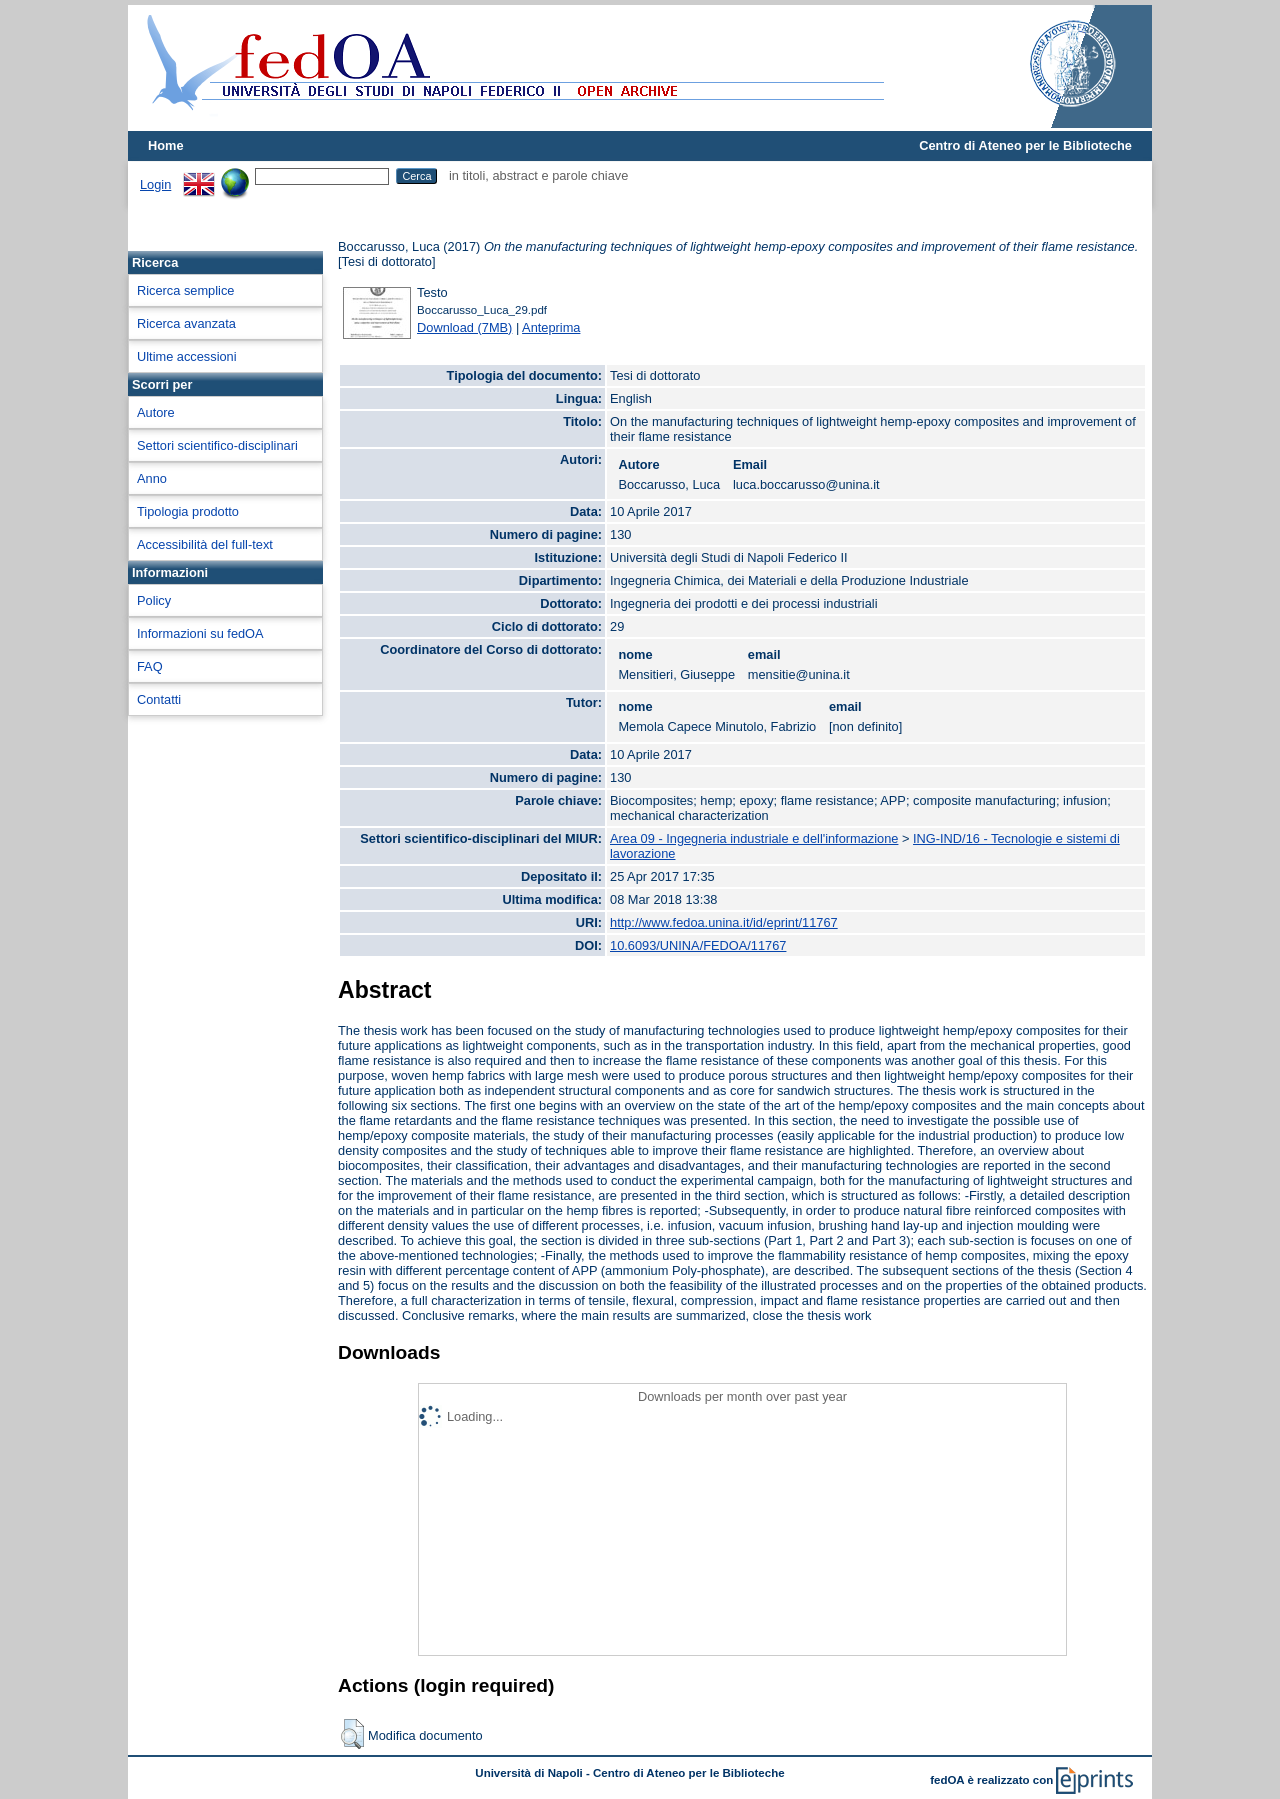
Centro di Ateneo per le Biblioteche (1025, 145)
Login (155, 184)
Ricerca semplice (185, 290)
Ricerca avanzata (186, 323)
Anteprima (551, 327)
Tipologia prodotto (188, 511)
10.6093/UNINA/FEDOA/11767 (698, 945)
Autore (156, 412)
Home (166, 145)
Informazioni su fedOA (200, 633)
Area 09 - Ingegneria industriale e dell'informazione (754, 838)
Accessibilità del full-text (205, 544)
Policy (154, 600)
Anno (152, 478)
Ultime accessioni (187, 356)
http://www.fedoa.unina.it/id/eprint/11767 (724, 922)
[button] (352, 1734)
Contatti (159, 699)
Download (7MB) (464, 327)
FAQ (150, 666)
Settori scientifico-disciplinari (217, 445)
